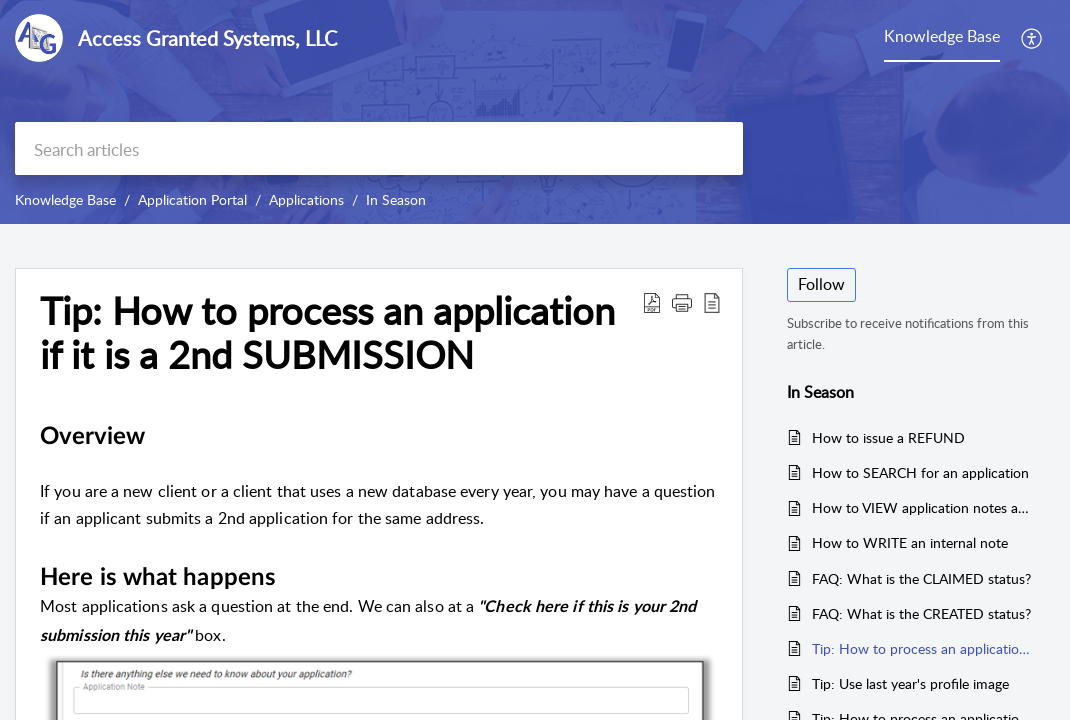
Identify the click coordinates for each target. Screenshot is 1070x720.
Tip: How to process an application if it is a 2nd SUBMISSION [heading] (327, 333)
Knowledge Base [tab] (942, 36)
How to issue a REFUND (888, 437)
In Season (396, 199)
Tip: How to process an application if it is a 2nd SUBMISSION (923, 648)
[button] (1032, 38)
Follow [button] (821, 284)
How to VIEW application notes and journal (923, 507)
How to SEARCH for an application (920, 472)
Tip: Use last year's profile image (910, 683)
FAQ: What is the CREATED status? (921, 613)
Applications (306, 199)
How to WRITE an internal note (910, 542)
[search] (379, 148)
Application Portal (192, 199)
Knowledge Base (65, 199)
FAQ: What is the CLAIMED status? (921, 578)
